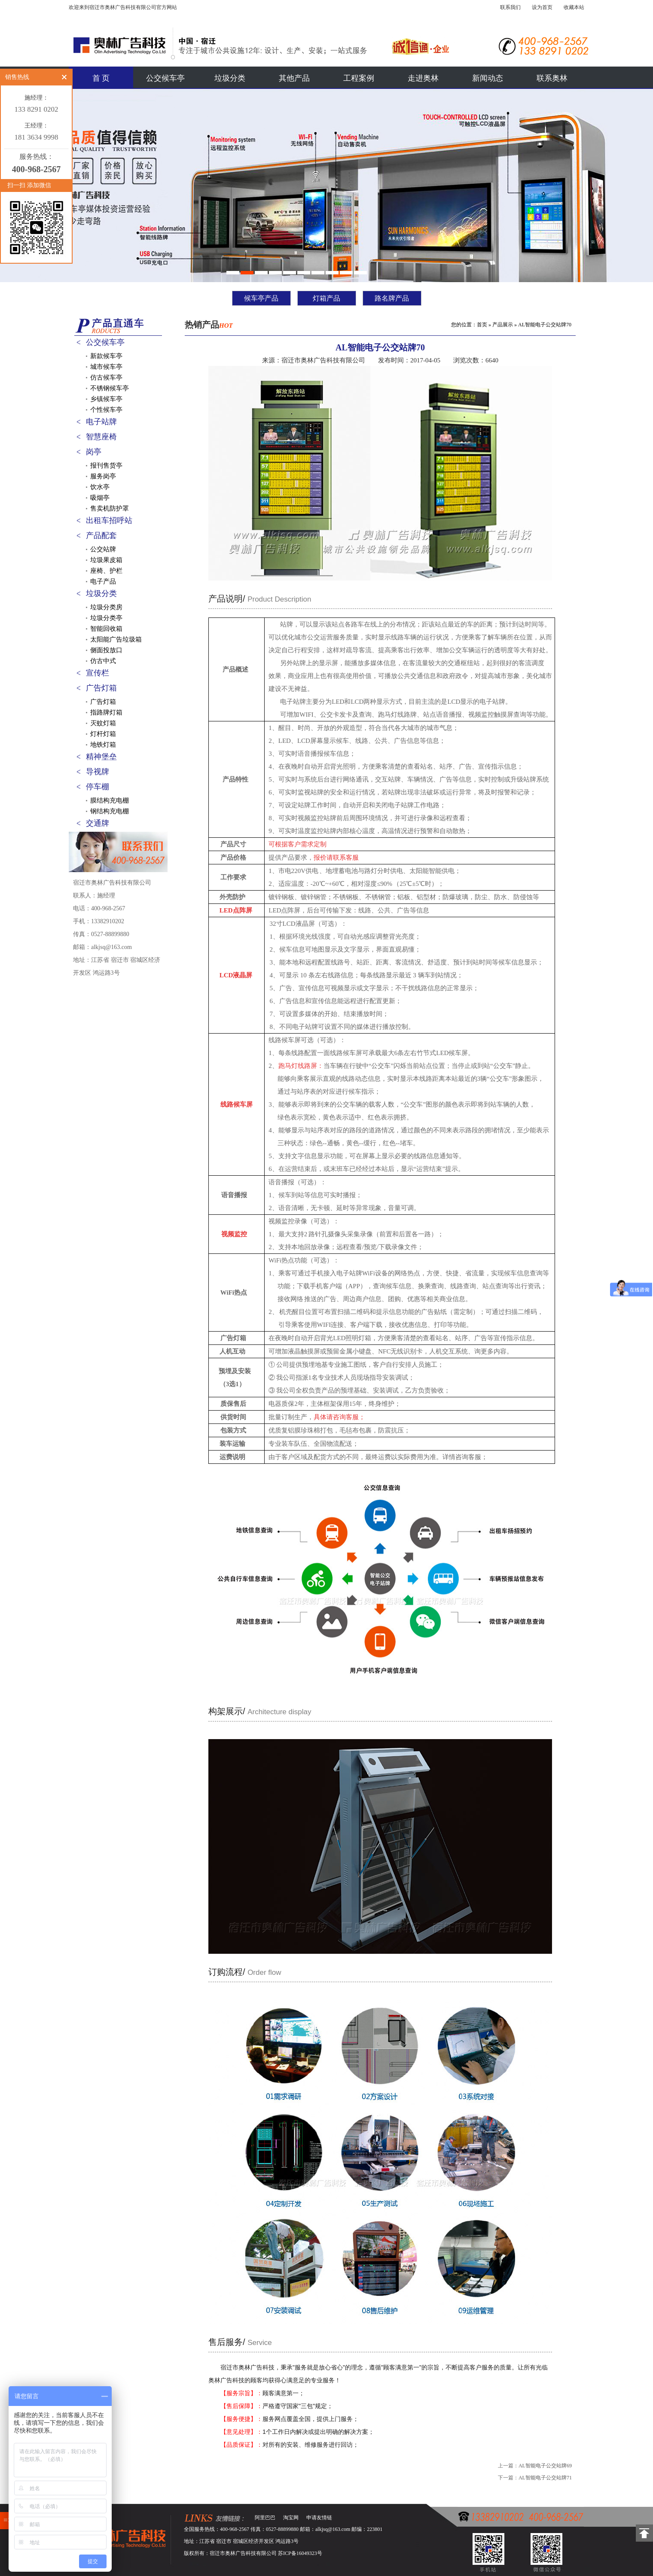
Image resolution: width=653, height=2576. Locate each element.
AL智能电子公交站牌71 (545, 2478)
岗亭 (93, 451)
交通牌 (97, 823)
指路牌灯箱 (106, 712)
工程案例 (358, 78)
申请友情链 (319, 2518)
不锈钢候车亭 (109, 388)
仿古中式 (103, 660)
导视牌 (97, 771)
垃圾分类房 (106, 607)
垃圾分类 (229, 78)
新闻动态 (487, 78)
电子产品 (103, 581)
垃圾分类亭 (106, 617)
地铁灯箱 (103, 744)
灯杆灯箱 (103, 733)
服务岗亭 (103, 476)
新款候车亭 (106, 356)
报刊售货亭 (106, 465)
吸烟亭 (100, 497)
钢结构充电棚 (109, 811)
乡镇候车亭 (106, 398)
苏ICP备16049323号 (300, 2553)
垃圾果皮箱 (106, 560)
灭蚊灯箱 (103, 723)
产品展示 (502, 325)
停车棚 (97, 786)
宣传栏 (97, 673)
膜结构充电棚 (109, 800)
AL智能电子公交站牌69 (545, 2466)
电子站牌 (101, 421)
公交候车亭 (165, 78)
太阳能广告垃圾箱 (116, 639)
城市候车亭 (106, 366)
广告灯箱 (101, 688)
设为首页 (542, 7)
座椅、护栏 (106, 570)
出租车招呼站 (109, 520)
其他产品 (294, 78)
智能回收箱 (106, 628)
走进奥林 (423, 78)
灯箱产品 (326, 298)
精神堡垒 (101, 756)
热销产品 (209, 324)
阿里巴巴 (265, 2518)
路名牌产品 (392, 298)
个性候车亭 (106, 409)
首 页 (101, 78)
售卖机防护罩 (109, 508)
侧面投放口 (106, 650)
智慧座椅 (101, 436)
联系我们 (510, 7)
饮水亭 (100, 487)
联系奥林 (552, 78)
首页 (482, 325)
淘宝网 (291, 2518)
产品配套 (101, 535)
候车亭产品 (261, 298)
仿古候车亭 (106, 377)
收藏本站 (574, 7)
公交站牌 (103, 549)
